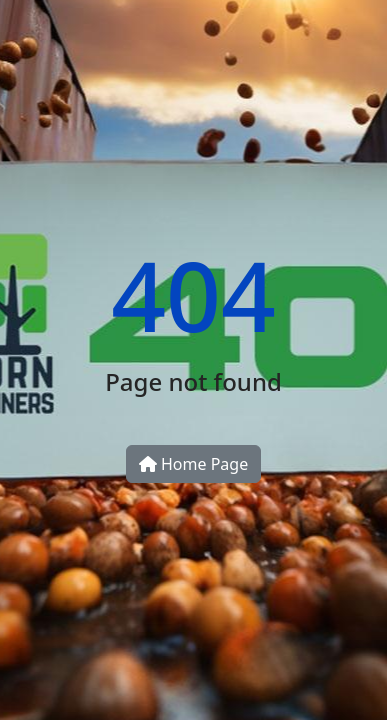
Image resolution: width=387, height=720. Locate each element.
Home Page (193, 464)
